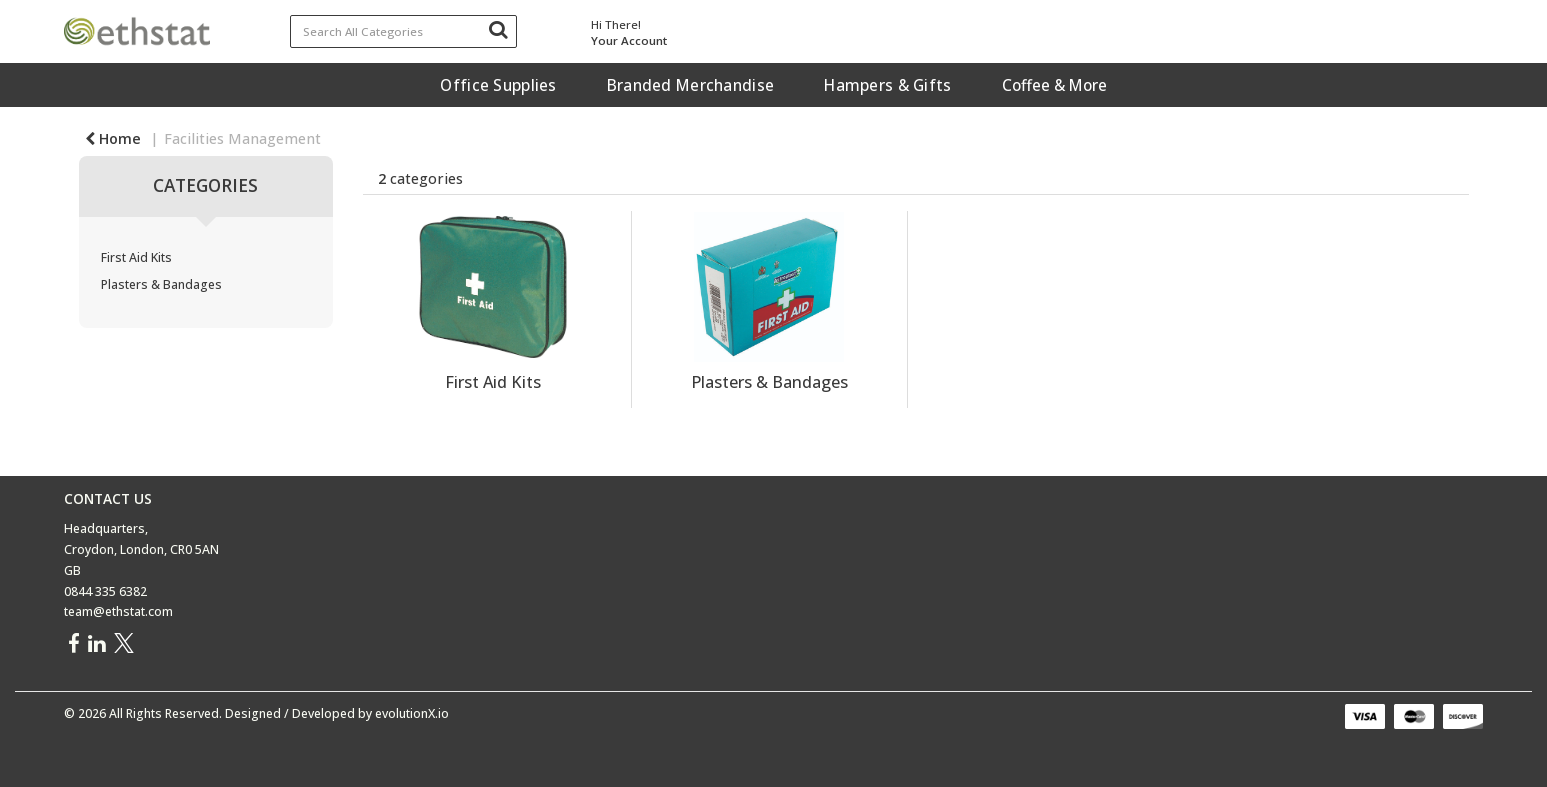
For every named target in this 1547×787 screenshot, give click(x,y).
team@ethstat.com (118, 611)
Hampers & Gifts (887, 85)
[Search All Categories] (403, 31)
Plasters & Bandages (161, 284)
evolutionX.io (412, 713)
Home (113, 138)
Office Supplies (498, 85)
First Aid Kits (136, 257)
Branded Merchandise (690, 85)
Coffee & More (1054, 85)
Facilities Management (242, 138)
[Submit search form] (498, 29)
